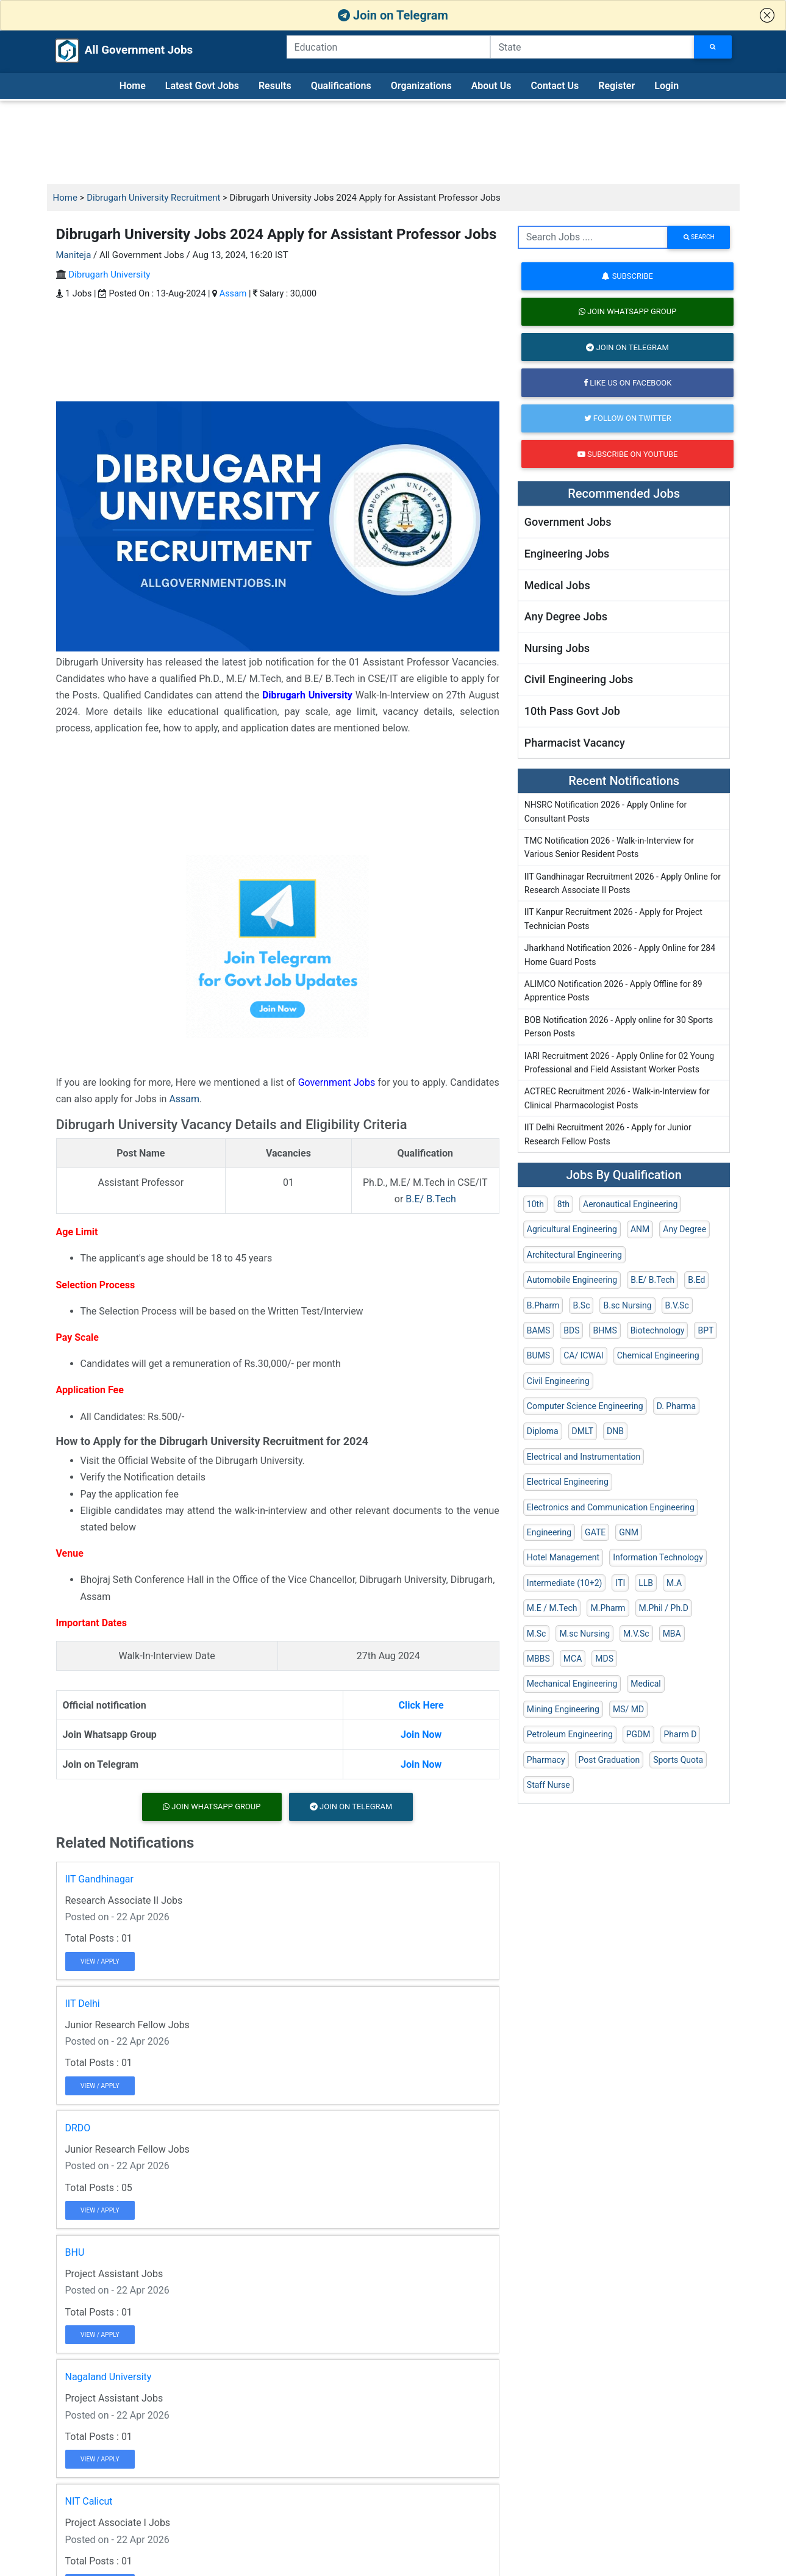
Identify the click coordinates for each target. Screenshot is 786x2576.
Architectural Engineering (574, 1255)
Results (275, 85)
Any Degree (684, 1229)
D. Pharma (676, 1406)
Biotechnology (658, 1330)
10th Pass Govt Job (572, 711)
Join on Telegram (393, 15)
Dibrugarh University (109, 274)
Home (133, 85)
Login (666, 85)
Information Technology (658, 1557)
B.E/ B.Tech (431, 1199)
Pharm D (680, 1734)
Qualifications (341, 85)
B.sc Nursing (627, 1305)
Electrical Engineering (568, 1482)
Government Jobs (336, 1082)
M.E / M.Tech (552, 1608)
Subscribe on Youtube (627, 454)
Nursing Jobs (557, 648)
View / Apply (100, 1961)
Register (616, 85)
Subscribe (627, 276)
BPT (705, 1330)
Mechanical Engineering (572, 1683)
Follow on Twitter (627, 418)
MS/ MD (628, 1709)
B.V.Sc (677, 1305)
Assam (233, 294)
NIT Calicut (89, 2501)
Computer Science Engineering (585, 1406)
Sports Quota (678, 1760)
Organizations (421, 85)
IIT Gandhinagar (99, 1879)
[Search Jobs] (712, 47)
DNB (615, 1431)
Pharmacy (546, 1760)
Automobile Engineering (572, 1280)
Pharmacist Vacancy (574, 742)
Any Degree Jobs (565, 616)
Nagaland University (108, 2377)
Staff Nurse (548, 1785)
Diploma (543, 1431)
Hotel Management (563, 1557)
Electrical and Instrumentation (584, 1457)
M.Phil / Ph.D (663, 1608)
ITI (620, 1583)
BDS (571, 1330)
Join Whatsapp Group (211, 1806)
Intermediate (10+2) (564, 1583)
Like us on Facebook (627, 382)
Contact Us (555, 85)
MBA (672, 1633)
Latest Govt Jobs (202, 85)
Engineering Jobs (567, 553)
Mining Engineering (563, 1709)
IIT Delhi (82, 2003)
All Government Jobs (112, 50)
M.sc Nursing (584, 1633)
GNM (628, 1532)
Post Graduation (609, 1760)
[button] (767, 15)
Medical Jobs (557, 585)
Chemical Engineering (658, 1355)
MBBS (538, 1658)
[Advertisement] (393, 142)
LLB (645, 1583)
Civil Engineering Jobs (578, 679)
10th (535, 1204)
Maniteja (73, 254)
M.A (674, 1583)
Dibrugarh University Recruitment (153, 197)
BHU (75, 2252)
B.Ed (696, 1280)
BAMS (538, 1330)
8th (563, 1204)
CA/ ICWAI (583, 1355)
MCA (572, 1658)
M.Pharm (607, 1608)
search (699, 237)
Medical (645, 1683)
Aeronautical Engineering (630, 1204)
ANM (640, 1229)
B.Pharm (543, 1305)
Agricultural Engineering (572, 1229)
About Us (491, 85)
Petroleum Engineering (570, 1734)
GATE (595, 1532)
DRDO (78, 2128)
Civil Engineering (558, 1381)
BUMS (538, 1355)
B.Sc (581, 1305)
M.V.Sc (636, 1633)
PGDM (638, 1734)
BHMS (604, 1330)
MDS (604, 1658)
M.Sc (536, 1633)
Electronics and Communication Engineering (611, 1507)
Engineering (549, 1532)
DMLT (582, 1431)
